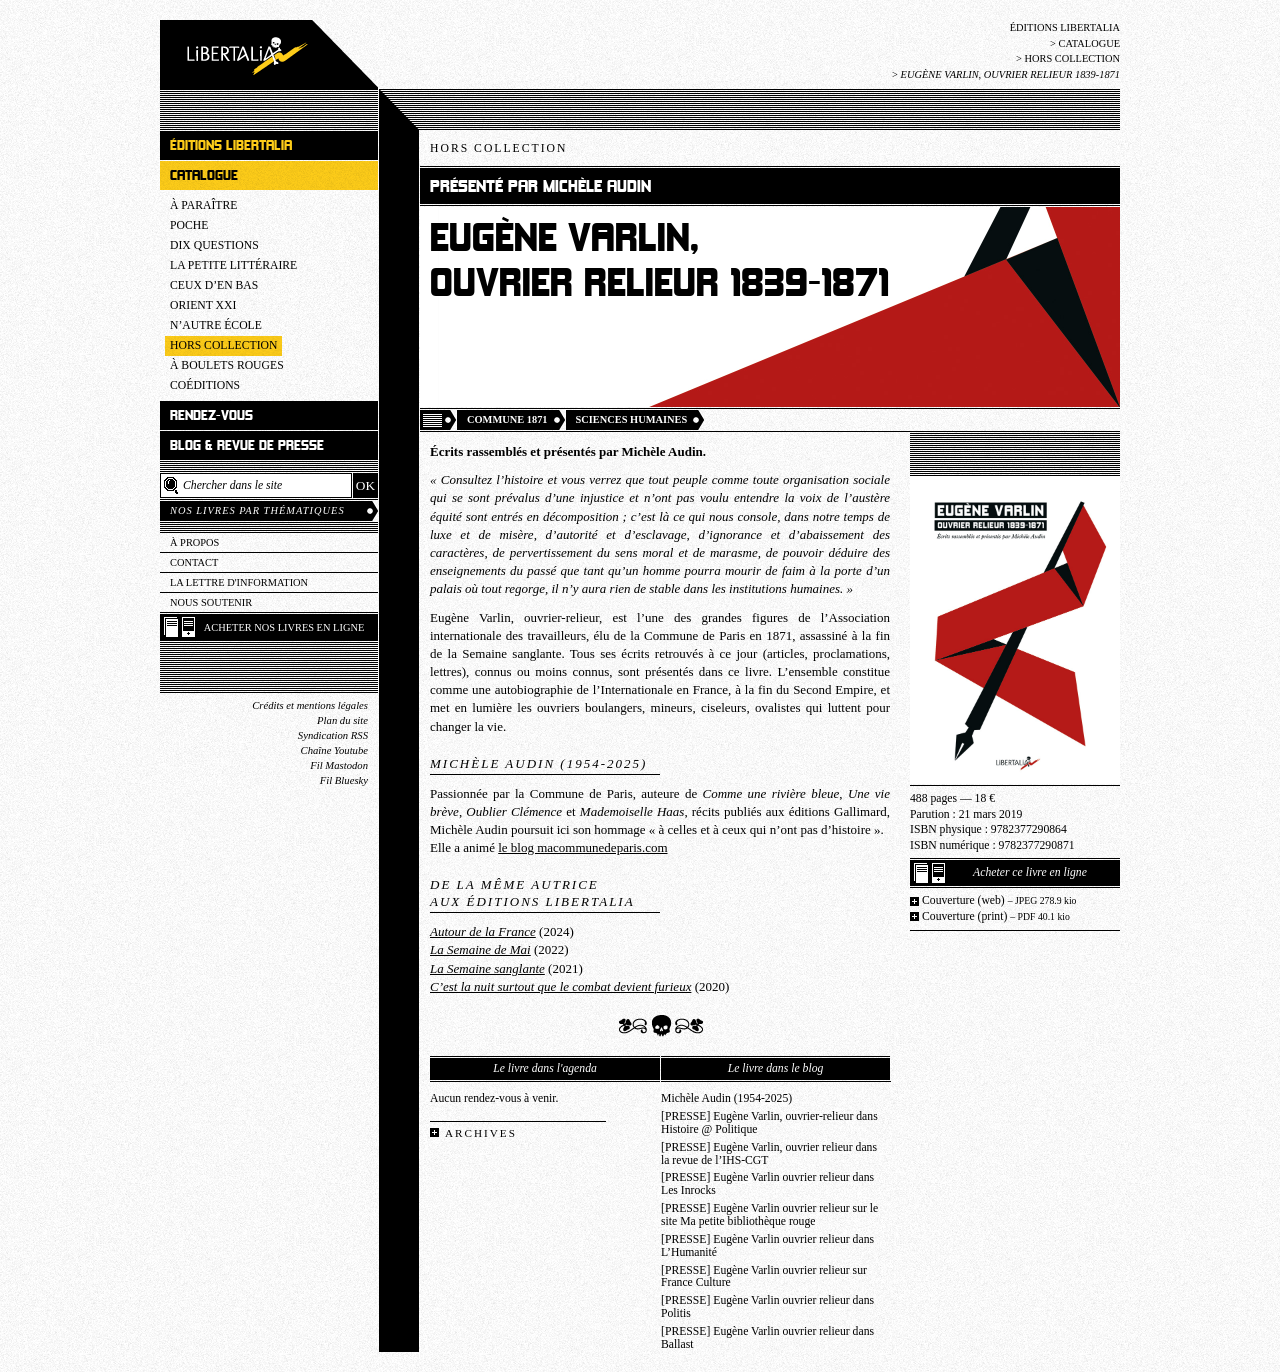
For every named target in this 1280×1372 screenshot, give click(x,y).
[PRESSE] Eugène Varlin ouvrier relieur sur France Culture (764, 1277)
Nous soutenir (211, 602)
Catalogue (1089, 43)
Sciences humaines (632, 419)
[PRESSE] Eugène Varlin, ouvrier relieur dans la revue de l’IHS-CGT (769, 1154)
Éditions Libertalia (1065, 27)
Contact (194, 562)
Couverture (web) (999, 900)
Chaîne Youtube (334, 750)
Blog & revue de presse (247, 445)
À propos (194, 542)
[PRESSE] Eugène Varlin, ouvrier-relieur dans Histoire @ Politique (769, 1123)
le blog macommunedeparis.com (582, 847)
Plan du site (342, 720)
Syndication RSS (333, 735)
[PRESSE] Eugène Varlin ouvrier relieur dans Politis (767, 1307)
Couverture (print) (996, 916)
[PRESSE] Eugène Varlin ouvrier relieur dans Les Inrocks (767, 1184)
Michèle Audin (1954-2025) (726, 1098)
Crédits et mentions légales (310, 705)
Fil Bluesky (344, 780)
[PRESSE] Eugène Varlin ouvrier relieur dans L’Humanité (767, 1246)
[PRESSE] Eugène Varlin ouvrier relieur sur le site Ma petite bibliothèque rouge (769, 1215)
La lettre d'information (239, 582)
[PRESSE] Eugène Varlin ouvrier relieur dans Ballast (767, 1338)
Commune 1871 (507, 419)
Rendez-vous (211, 415)
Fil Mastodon (339, 765)
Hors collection (1072, 58)
